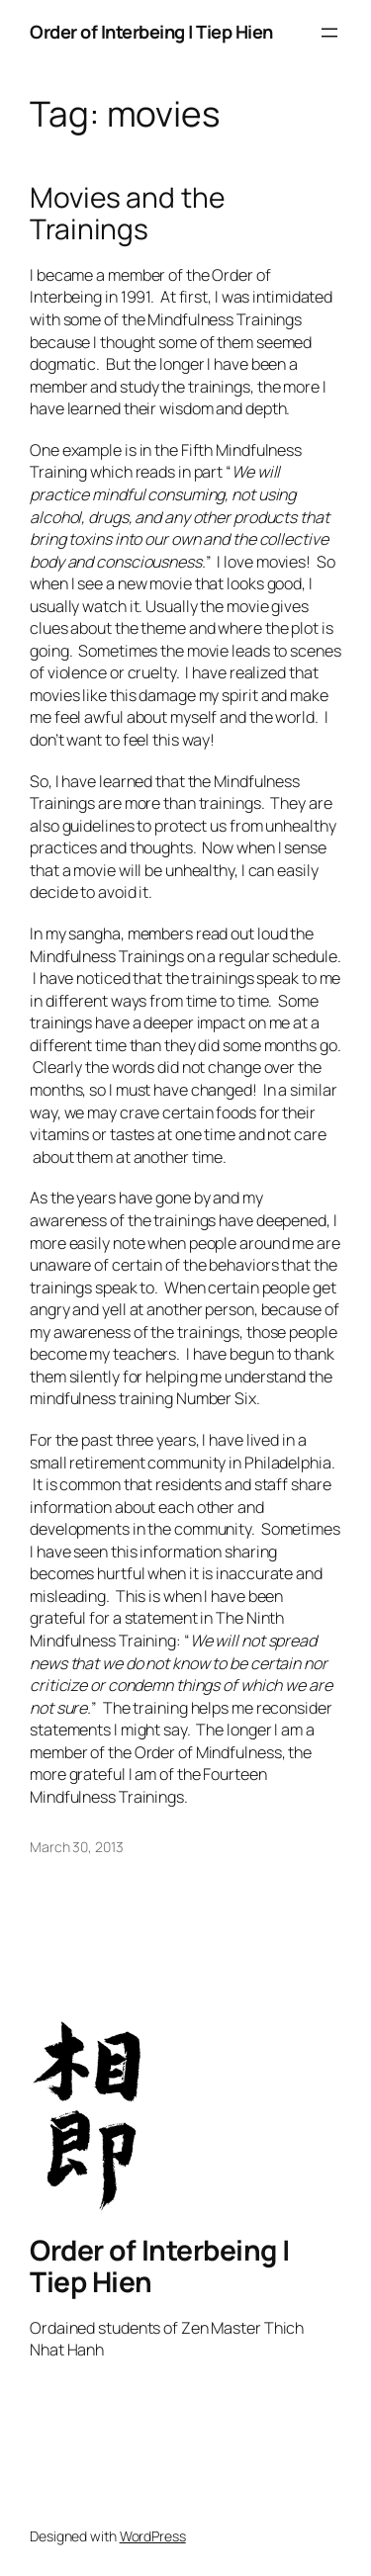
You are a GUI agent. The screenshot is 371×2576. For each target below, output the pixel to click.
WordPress (153, 2536)
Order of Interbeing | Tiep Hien (151, 32)
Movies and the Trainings (127, 213)
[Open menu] (329, 32)
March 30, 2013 (77, 1846)
